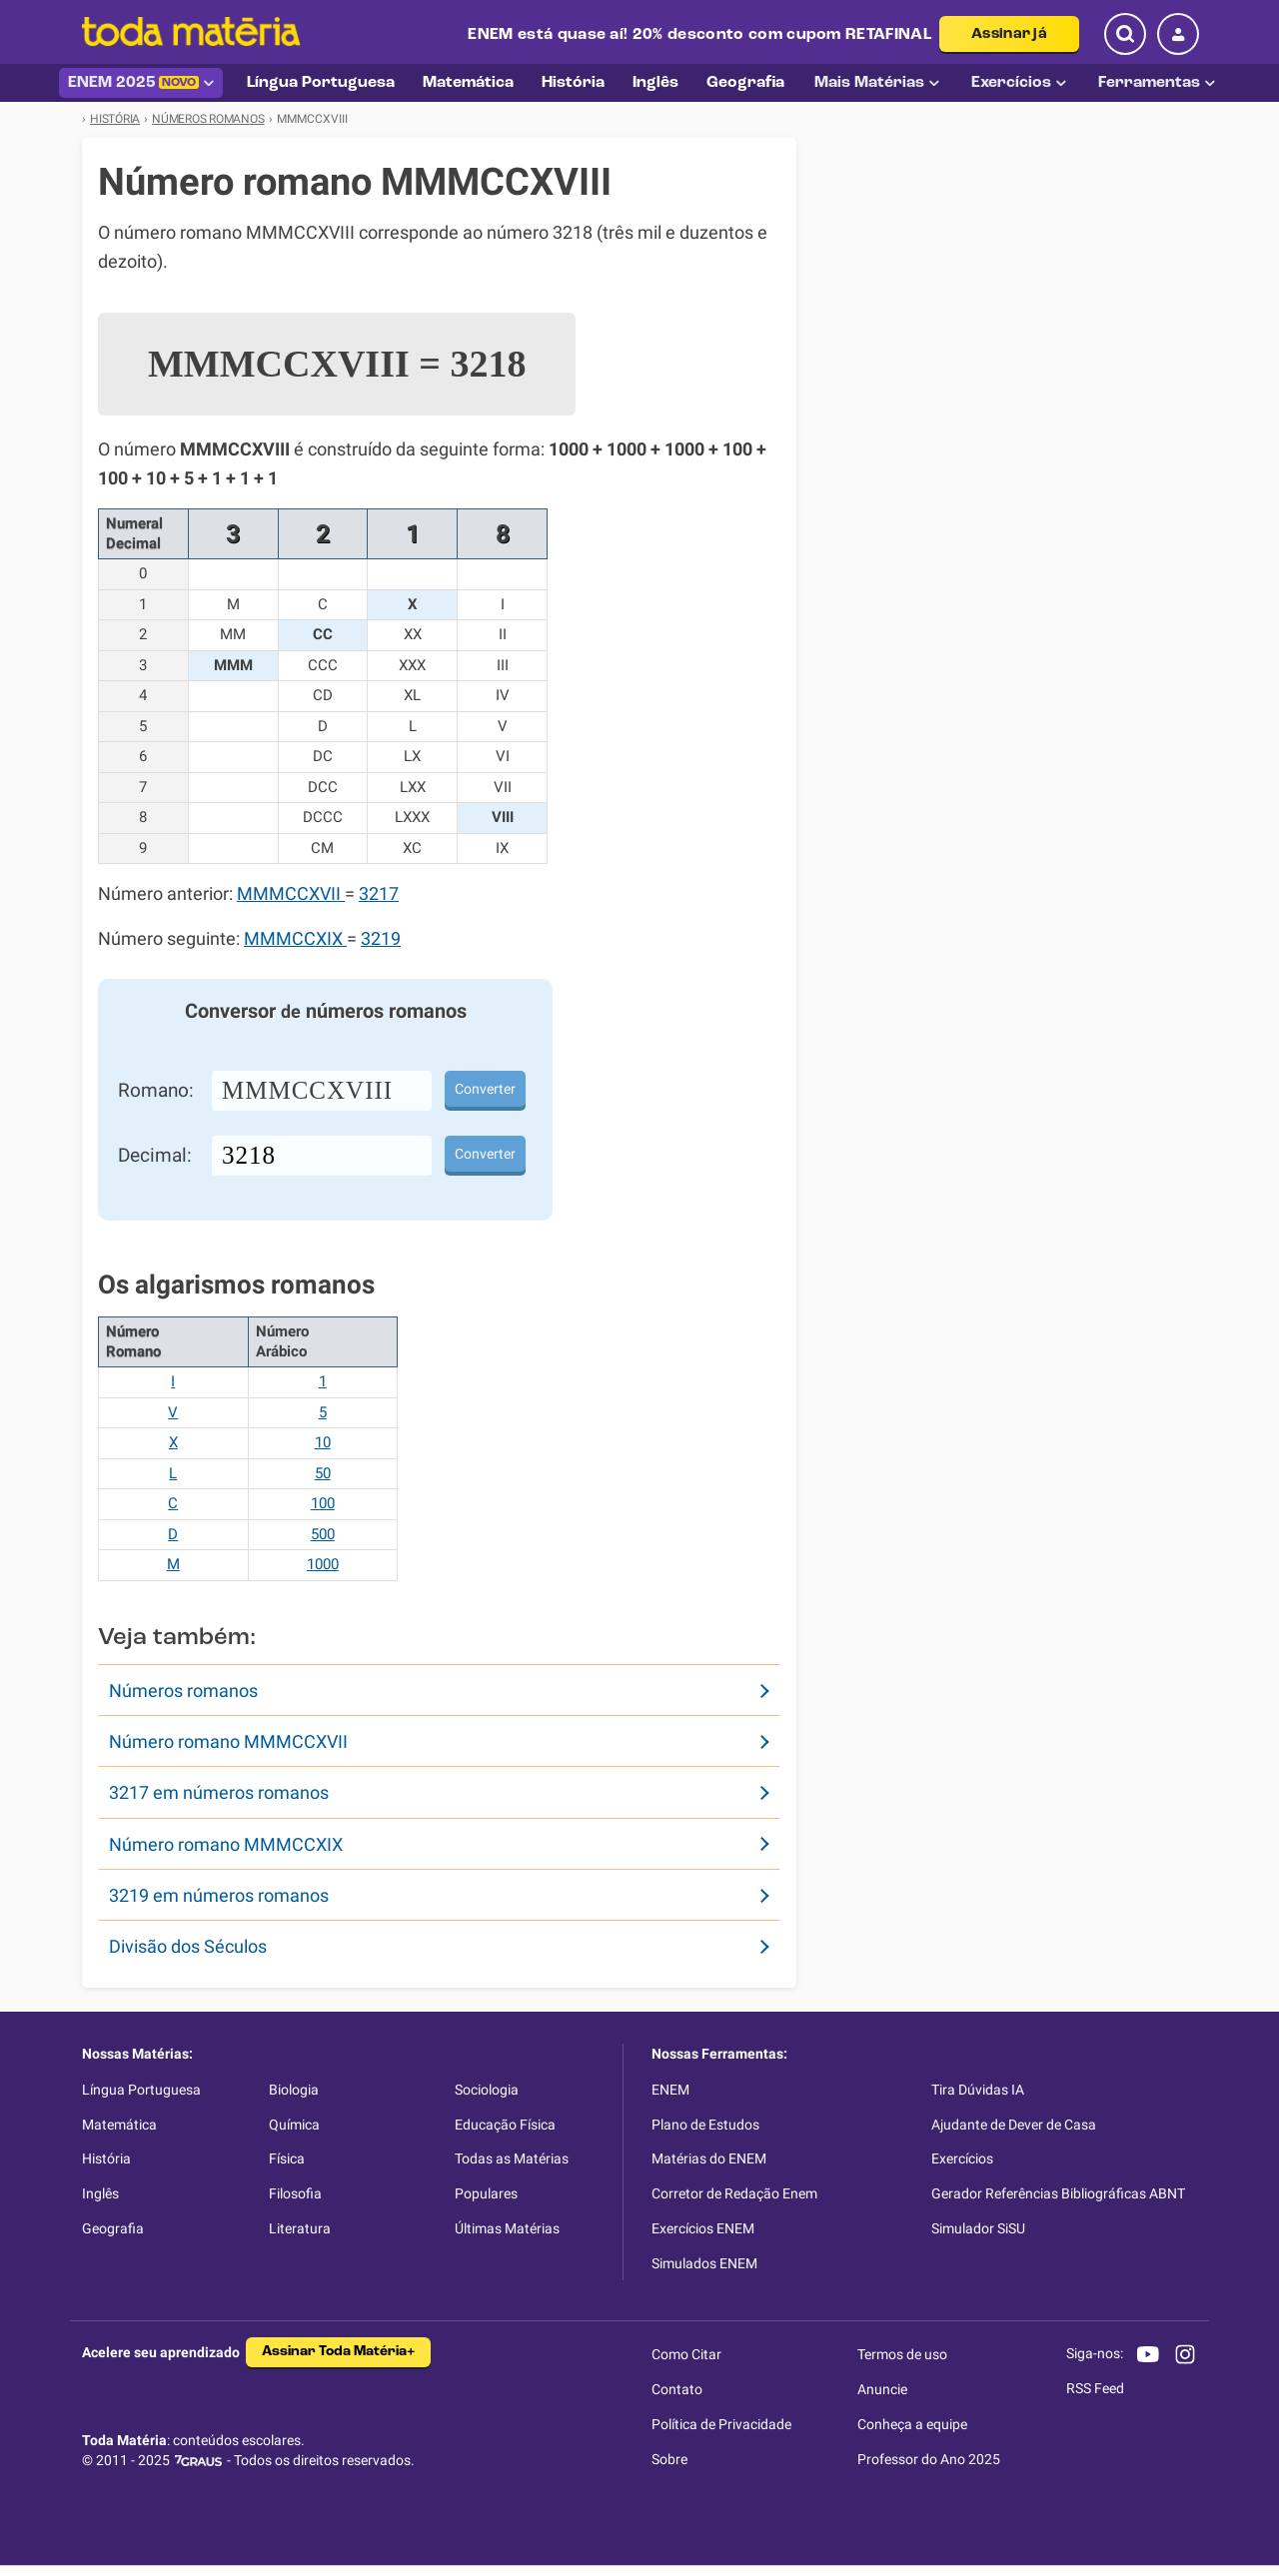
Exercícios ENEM (702, 2228)
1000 (323, 1564)
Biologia (294, 2090)
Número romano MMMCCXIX (226, 1844)
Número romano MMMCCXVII (228, 1741)
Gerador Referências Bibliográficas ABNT (1058, 2193)
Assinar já (1009, 34)
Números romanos (183, 1690)
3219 (381, 939)
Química (294, 2125)
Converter (485, 1089)
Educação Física (505, 2125)
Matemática (119, 2125)
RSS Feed (1095, 2388)
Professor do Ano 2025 (928, 2459)
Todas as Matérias (512, 2158)
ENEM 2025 (141, 83)
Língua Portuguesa (141, 2090)
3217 (379, 894)
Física (287, 2158)
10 (323, 1442)
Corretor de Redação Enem (734, 2193)
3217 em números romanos (219, 1792)
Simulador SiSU (978, 2228)
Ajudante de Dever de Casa (1013, 2125)
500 (323, 1534)
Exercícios (1018, 83)
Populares (486, 2193)
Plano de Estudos (705, 2125)
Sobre (669, 2459)
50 (323, 1473)
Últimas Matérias (507, 2228)
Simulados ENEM (704, 2263)
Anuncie (882, 2389)
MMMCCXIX (295, 939)
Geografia (113, 2228)
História (106, 2158)
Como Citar (686, 2354)
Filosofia (295, 2193)
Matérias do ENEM (708, 2158)
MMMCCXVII (291, 894)
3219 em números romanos (219, 1895)
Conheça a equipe (912, 2424)
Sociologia (487, 2090)
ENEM (670, 2090)
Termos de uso (902, 2354)
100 (323, 1503)
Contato (676, 2389)
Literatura (300, 2228)
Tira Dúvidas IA (977, 2090)
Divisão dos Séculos (188, 1946)
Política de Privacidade (721, 2424)
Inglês (100, 2193)
